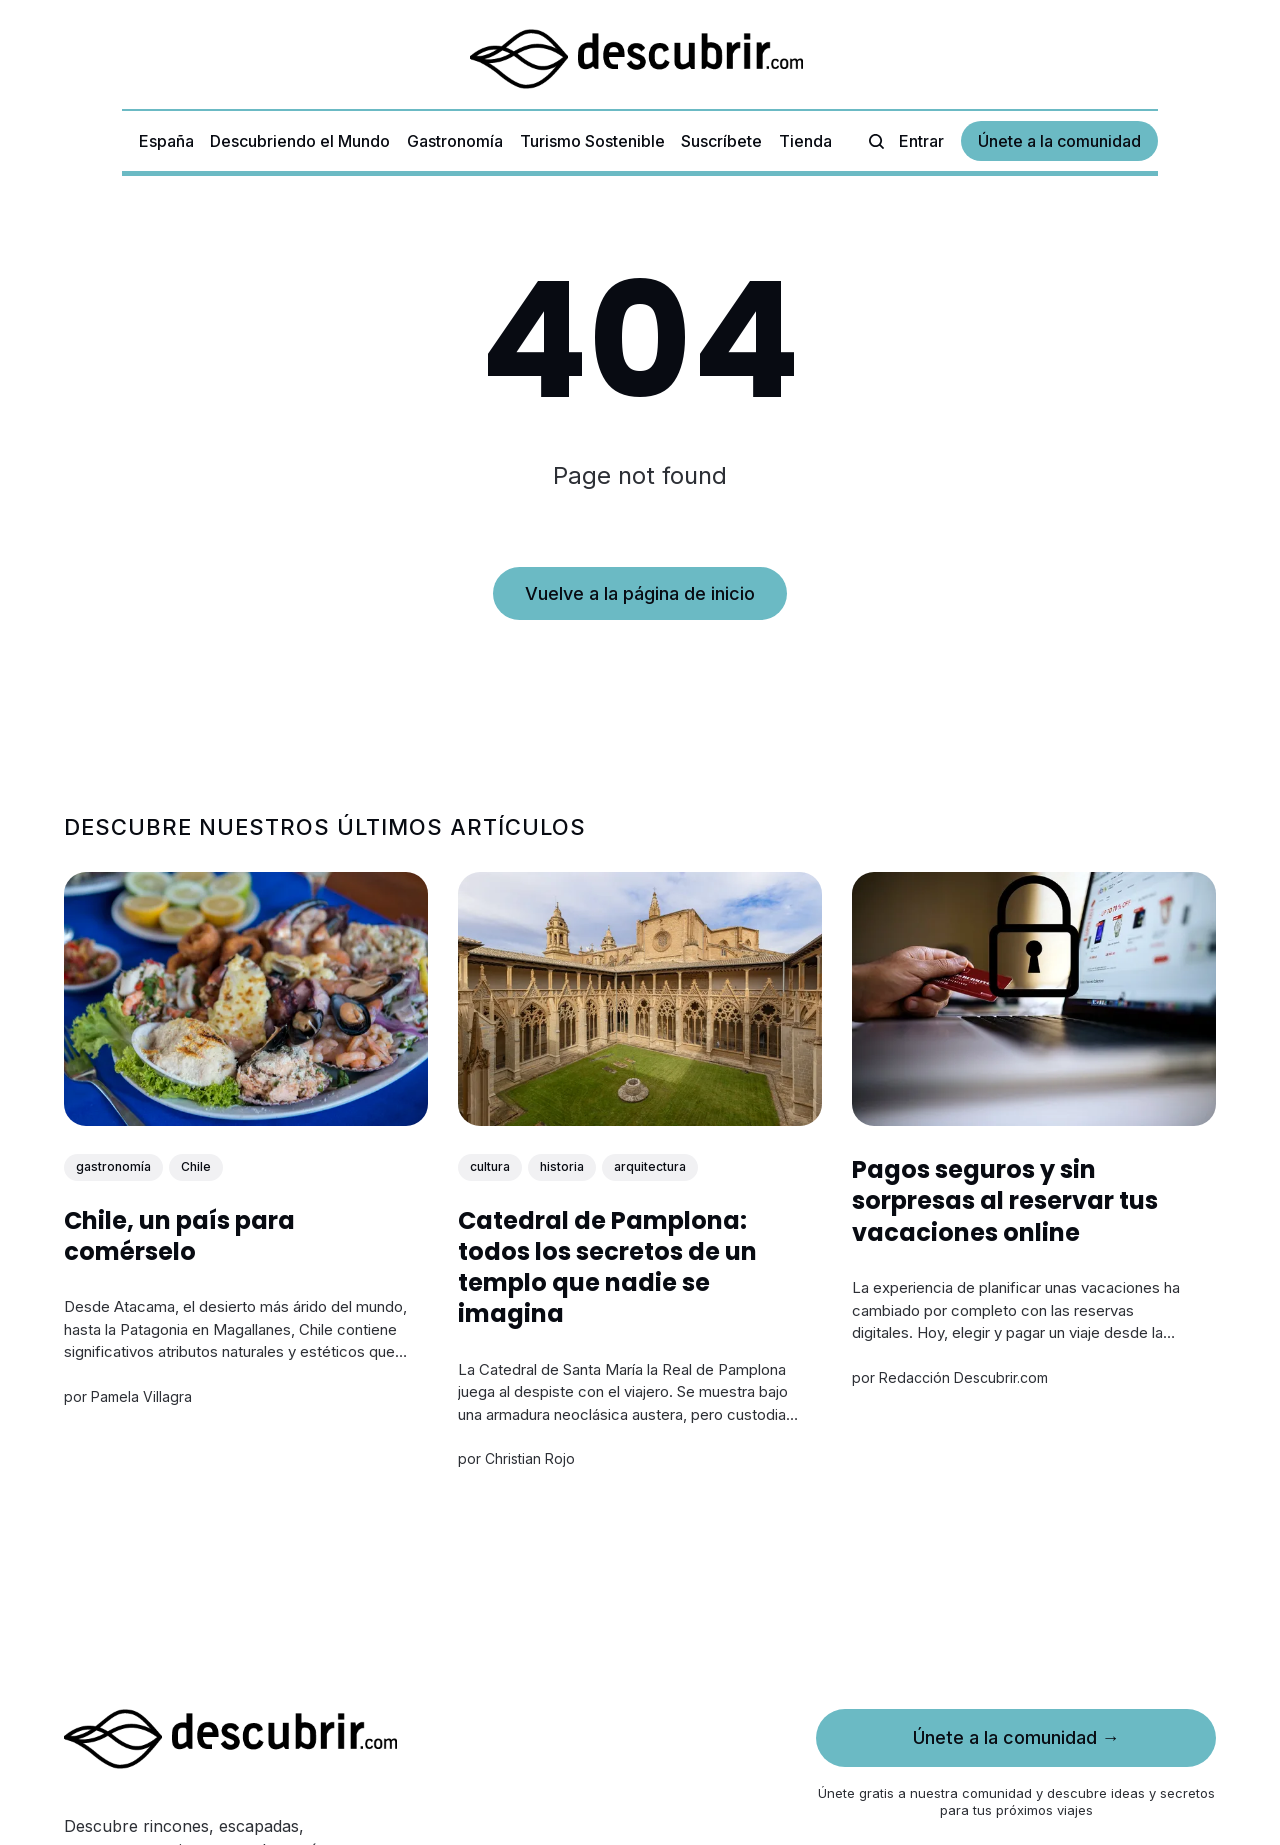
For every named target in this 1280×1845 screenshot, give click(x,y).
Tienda (805, 141)
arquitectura (650, 1166)
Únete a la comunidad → (1016, 1737)
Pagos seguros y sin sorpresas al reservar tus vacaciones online (1005, 1200)
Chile (196, 1166)
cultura (490, 1166)
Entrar (921, 141)
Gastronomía (455, 141)
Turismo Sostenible (592, 141)
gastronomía (113, 1166)
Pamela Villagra (141, 1396)
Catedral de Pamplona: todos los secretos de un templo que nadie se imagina (607, 1267)
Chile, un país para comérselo (179, 1236)
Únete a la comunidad (1059, 141)
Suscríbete (721, 141)
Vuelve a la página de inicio (640, 593)
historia (562, 1166)
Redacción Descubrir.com (963, 1377)
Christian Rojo (530, 1459)
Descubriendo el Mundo (300, 141)
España (166, 141)
